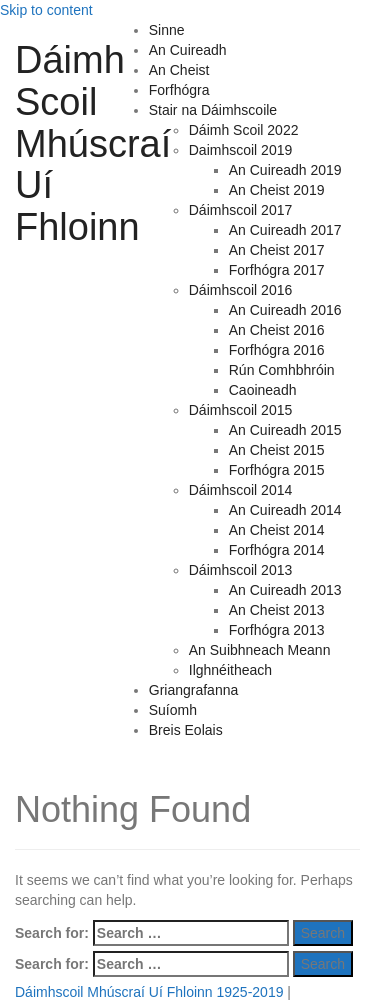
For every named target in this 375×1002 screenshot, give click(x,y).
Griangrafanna (194, 690)
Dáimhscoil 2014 (241, 490)
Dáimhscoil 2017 (241, 210)
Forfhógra (179, 90)
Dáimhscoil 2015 (241, 410)
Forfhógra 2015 (277, 470)
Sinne (167, 30)
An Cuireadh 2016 (285, 310)
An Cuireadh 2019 (285, 170)
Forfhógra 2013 (277, 630)
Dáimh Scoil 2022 (244, 130)
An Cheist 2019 (277, 190)
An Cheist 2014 (277, 530)
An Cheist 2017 (277, 250)
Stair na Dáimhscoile (213, 110)
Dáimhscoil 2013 (241, 570)
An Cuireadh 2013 (285, 590)
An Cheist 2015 (277, 450)
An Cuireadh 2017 (285, 230)
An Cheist (179, 70)
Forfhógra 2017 (277, 270)
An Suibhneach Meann (260, 650)
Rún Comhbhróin (282, 370)
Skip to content (46, 10)
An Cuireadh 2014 (285, 510)
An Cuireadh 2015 (285, 430)
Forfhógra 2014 (277, 550)
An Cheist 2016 (277, 330)
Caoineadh (263, 390)
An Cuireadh (188, 50)
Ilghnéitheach (230, 670)
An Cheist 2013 (277, 610)
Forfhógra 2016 (277, 350)
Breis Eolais (186, 730)
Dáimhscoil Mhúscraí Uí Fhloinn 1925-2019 (149, 992)
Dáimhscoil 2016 (241, 290)
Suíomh (173, 710)
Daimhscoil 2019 (241, 150)
